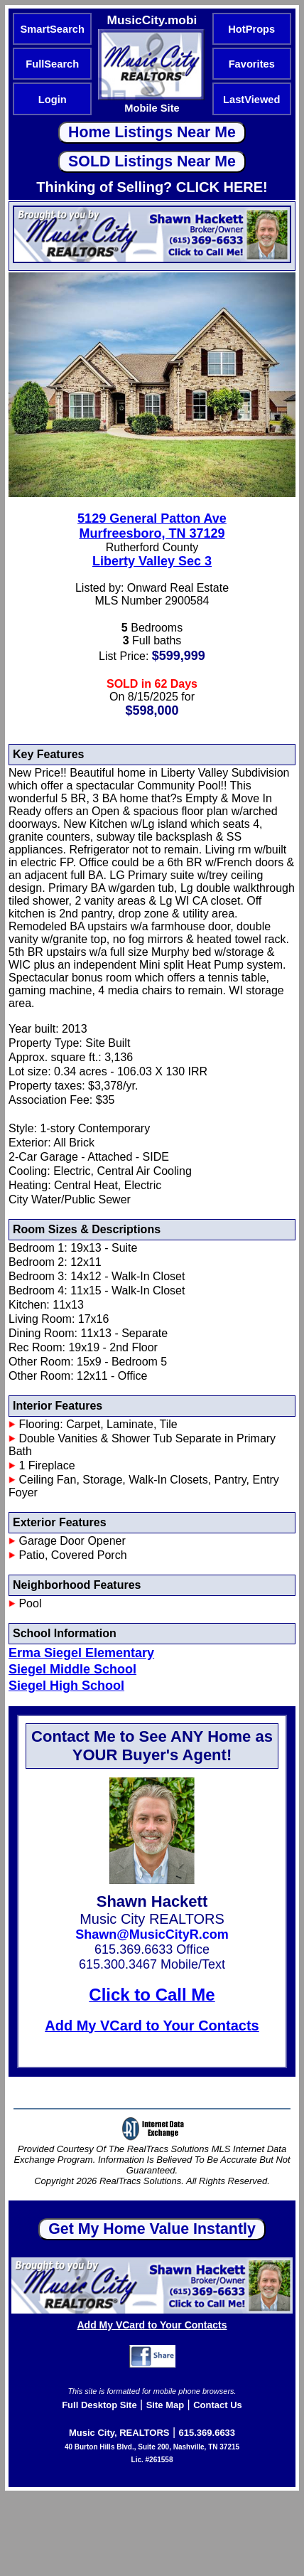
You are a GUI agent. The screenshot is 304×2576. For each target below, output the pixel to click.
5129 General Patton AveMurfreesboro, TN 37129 (152, 526)
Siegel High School (66, 1685)
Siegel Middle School (72, 1669)
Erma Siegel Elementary (81, 1653)
